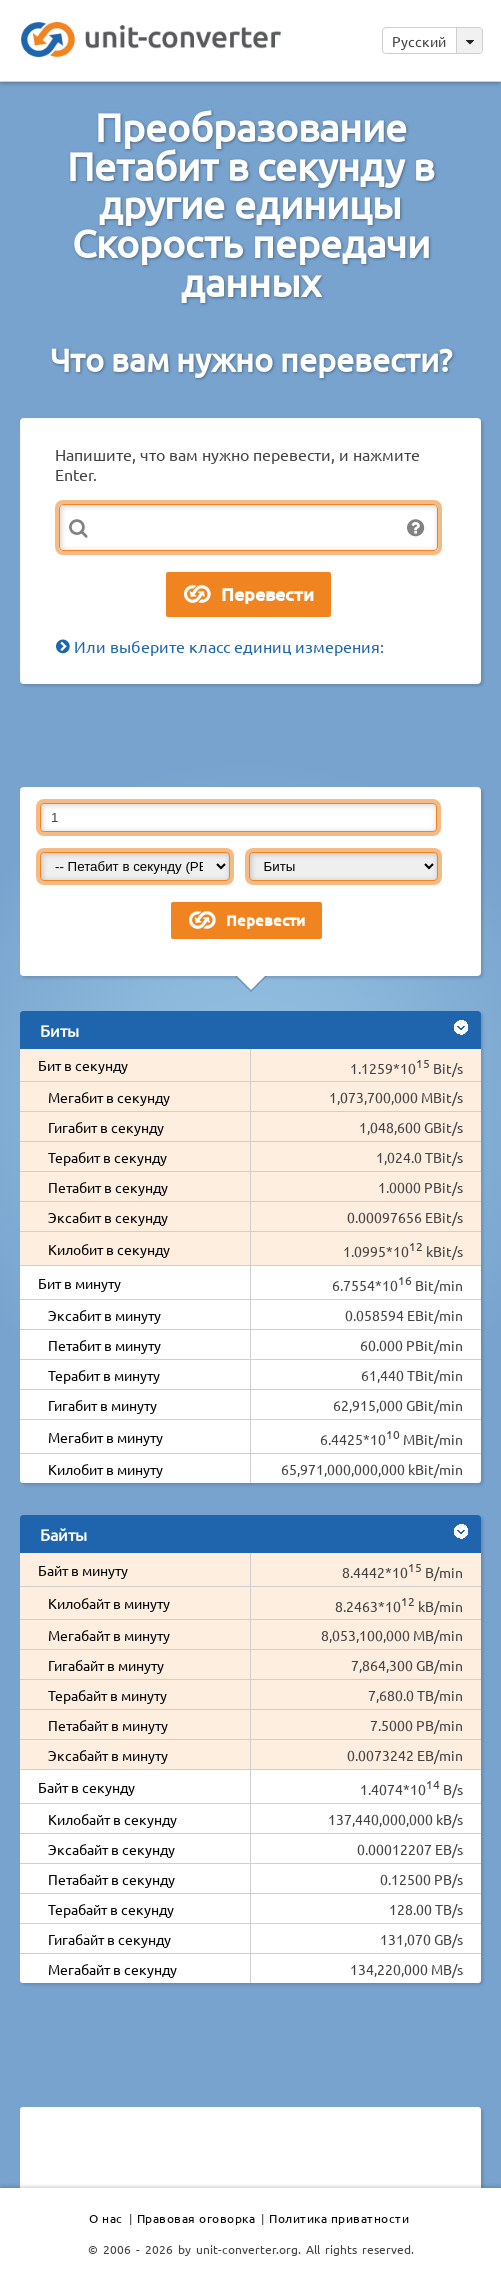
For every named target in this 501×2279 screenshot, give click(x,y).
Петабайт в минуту (108, 1725)
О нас (106, 2218)
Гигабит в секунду (106, 1127)
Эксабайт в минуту (108, 1755)
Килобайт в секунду (112, 1819)
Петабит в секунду (108, 1187)
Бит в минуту (79, 1283)
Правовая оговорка (196, 2218)
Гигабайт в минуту (106, 1665)
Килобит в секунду (109, 1249)
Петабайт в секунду (111, 1879)
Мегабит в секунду (109, 1097)
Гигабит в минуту (102, 1405)
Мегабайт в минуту (109, 1635)
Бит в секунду (83, 1065)
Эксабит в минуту (104, 1315)
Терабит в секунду (107, 1157)
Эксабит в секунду (108, 1217)
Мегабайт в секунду (112, 1969)
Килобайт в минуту (109, 1603)
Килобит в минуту (105, 1469)
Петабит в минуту (104, 1345)
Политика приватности (339, 2218)
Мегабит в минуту (105, 1437)
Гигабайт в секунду (109, 1939)
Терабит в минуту (104, 1375)
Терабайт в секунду (111, 1909)
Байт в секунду (86, 1787)
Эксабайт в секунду (111, 1849)
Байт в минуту (83, 1570)
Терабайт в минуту (107, 1695)
